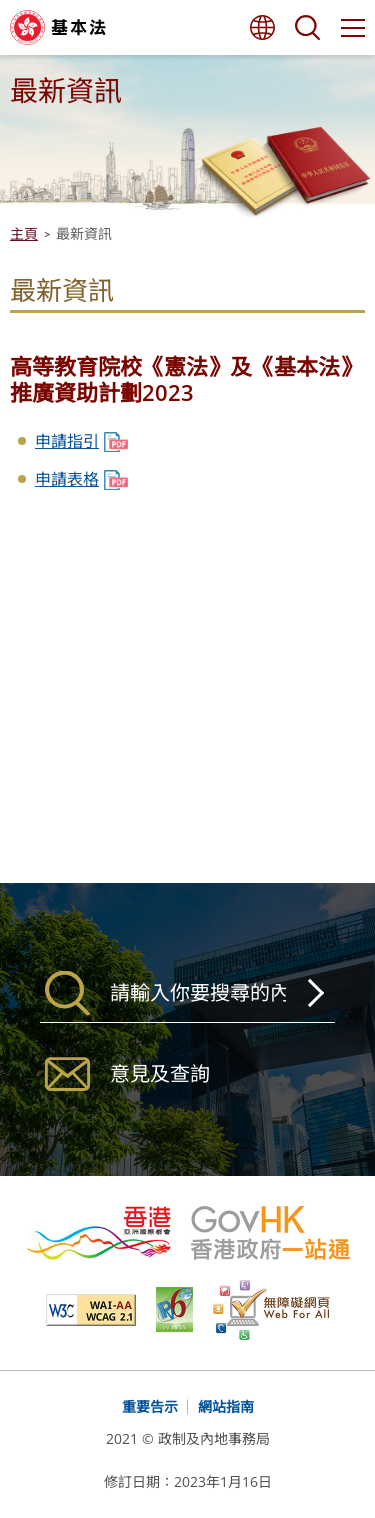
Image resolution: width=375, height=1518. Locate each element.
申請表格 (67, 479)
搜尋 (307, 27)
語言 (262, 27)
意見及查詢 (160, 1073)
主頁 (24, 233)
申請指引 (67, 441)
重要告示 (150, 1406)
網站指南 (226, 1406)
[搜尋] (187, 993)
